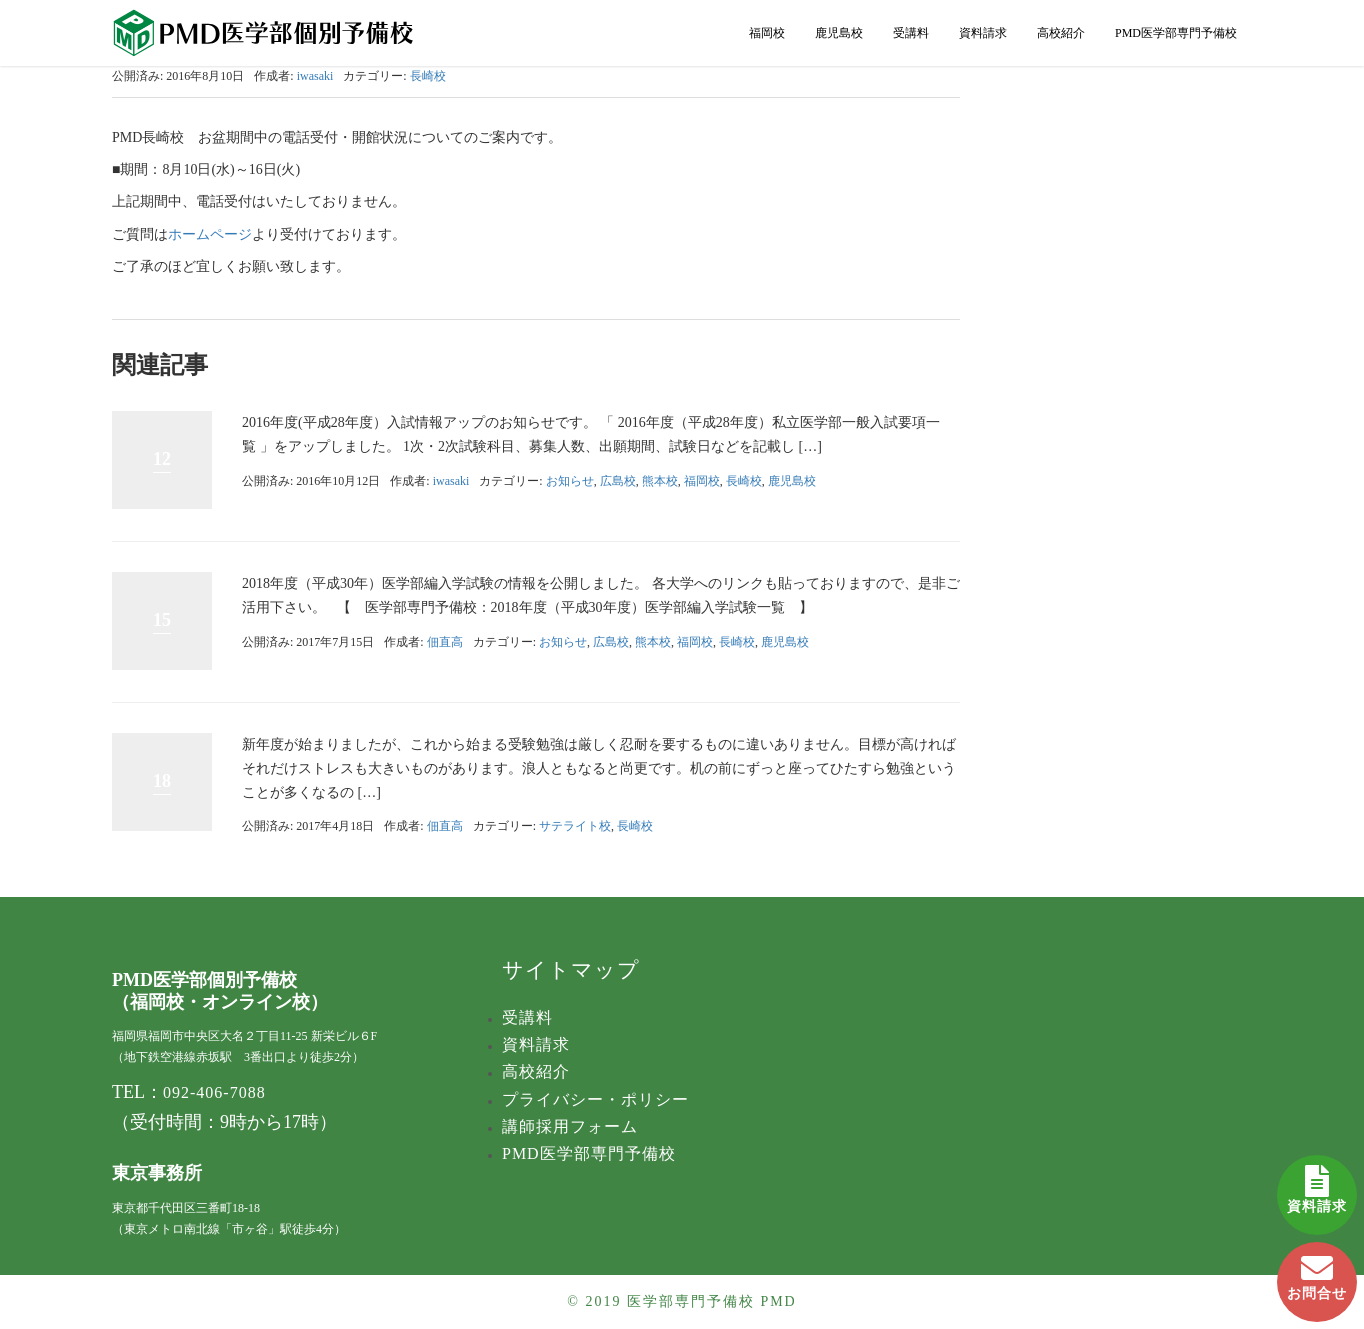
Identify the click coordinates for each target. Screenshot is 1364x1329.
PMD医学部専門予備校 (1176, 33)
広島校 (618, 481)
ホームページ (210, 234)
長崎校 (428, 76)
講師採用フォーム (570, 1126)
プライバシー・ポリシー (595, 1099)
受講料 (911, 33)
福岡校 (767, 33)
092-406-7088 (214, 1092)
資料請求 (1317, 1184)
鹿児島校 (839, 33)
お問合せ (1317, 1271)
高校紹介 (1061, 33)
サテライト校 (575, 826)
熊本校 (660, 481)
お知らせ (570, 481)
